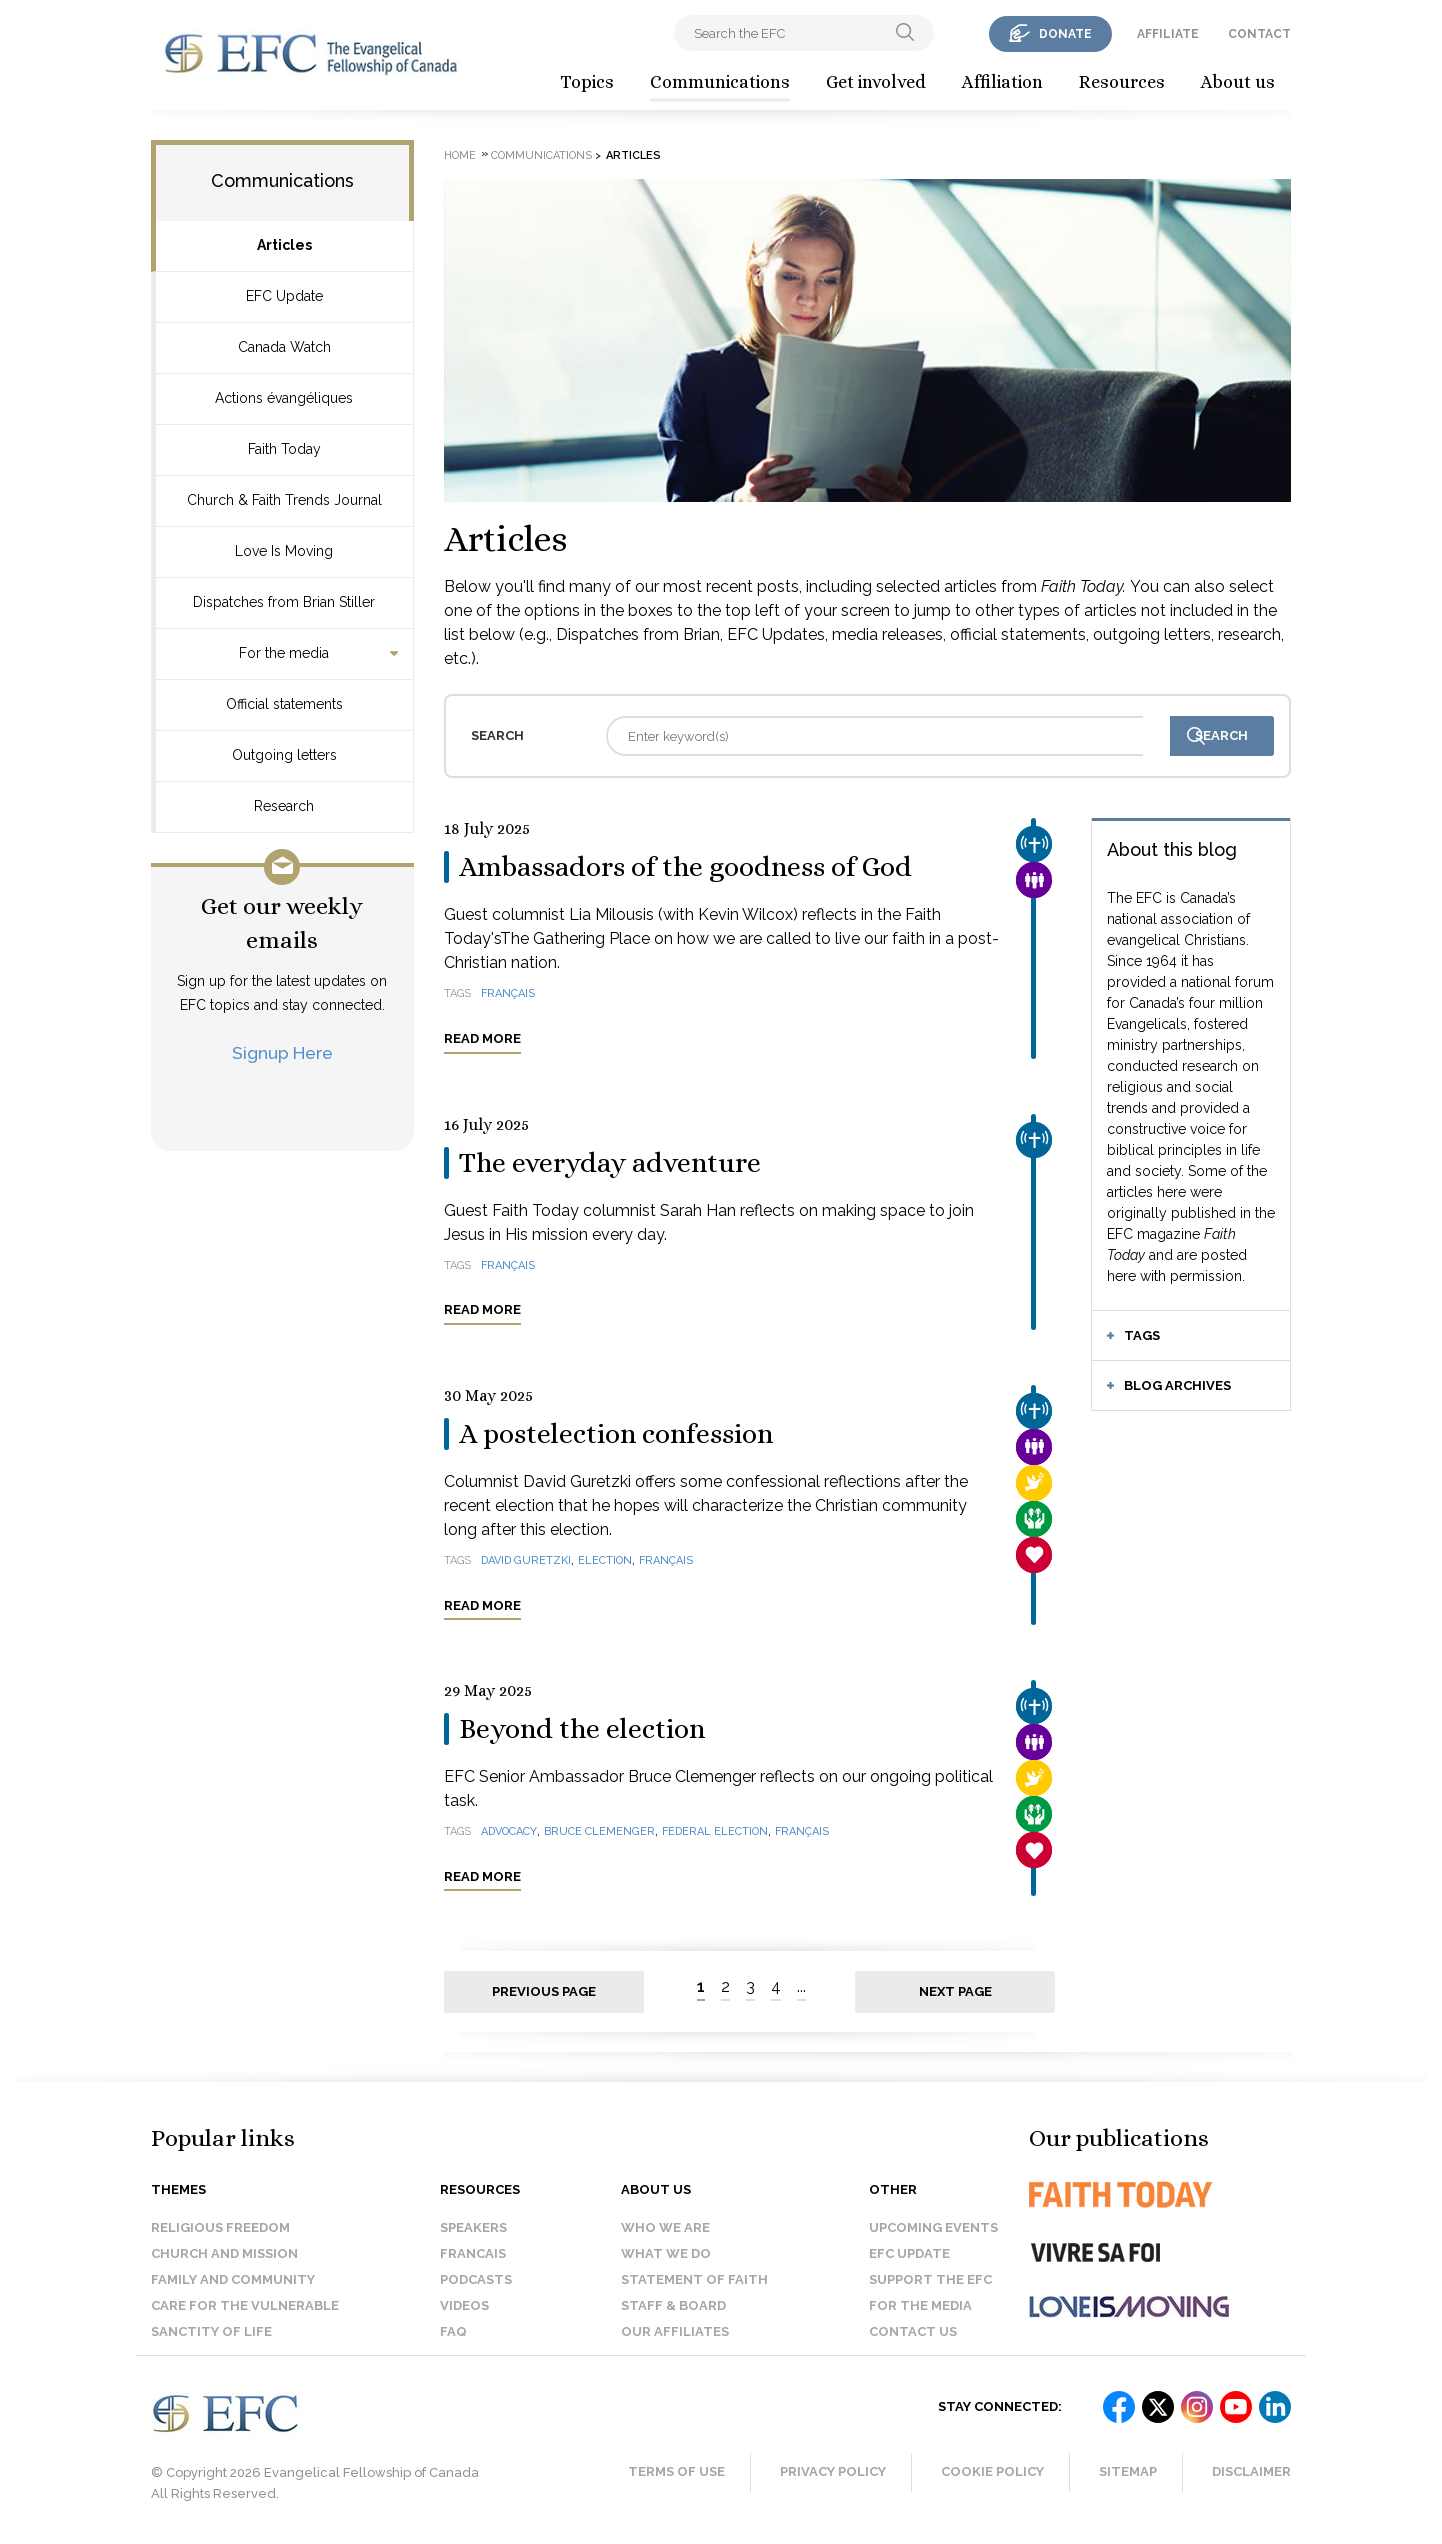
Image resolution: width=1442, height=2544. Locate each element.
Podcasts (476, 2279)
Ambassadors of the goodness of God (685, 867)
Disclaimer (1251, 2471)
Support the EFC (930, 2279)
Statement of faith (694, 2279)
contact (1259, 34)
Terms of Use (676, 2471)
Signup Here (282, 1052)
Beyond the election (582, 1729)
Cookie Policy (992, 2471)
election (605, 1560)
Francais (473, 2253)
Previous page (544, 1991)
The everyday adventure (610, 1163)
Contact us (913, 2331)
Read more (482, 1038)
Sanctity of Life (211, 2331)
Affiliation (1002, 82)
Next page (955, 1991)
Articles (284, 245)
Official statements (284, 704)
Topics (587, 82)
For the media (284, 653)
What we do (666, 2253)
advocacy (509, 1831)
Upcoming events (933, 2227)
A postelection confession (616, 1434)
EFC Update (284, 296)
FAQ (453, 2331)
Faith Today (284, 449)
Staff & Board (673, 2305)
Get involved (876, 82)
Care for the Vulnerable (245, 2305)
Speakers (473, 2227)
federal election (715, 1831)
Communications (720, 82)
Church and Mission (224, 2253)
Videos (464, 2305)
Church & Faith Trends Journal (284, 500)
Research (284, 806)
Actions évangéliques (284, 398)
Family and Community (233, 2279)
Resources (1122, 82)
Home (460, 155)
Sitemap (1128, 2471)
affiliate (1168, 34)
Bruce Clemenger (599, 1831)
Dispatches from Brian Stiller (284, 602)
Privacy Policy (833, 2471)
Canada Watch (284, 347)
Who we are (665, 2227)
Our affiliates (675, 2331)
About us (1238, 82)
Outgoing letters (284, 755)
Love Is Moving (284, 551)
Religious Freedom (220, 2227)
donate (1065, 34)
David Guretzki (526, 1560)
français (508, 993)
